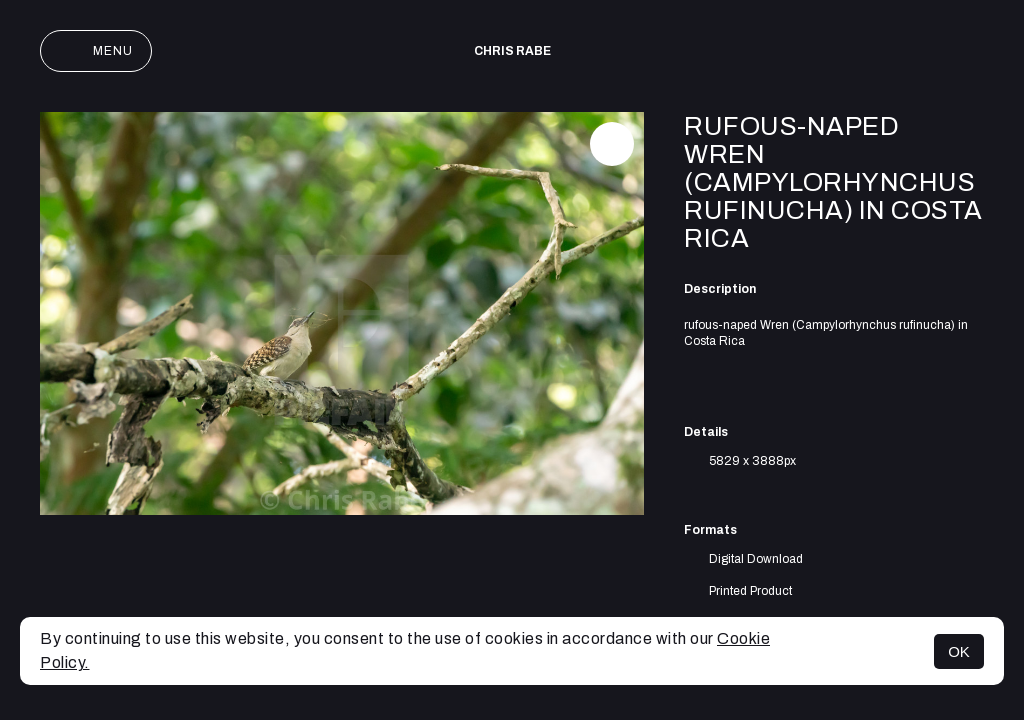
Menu (96, 51)
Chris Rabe (512, 51)
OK (959, 651)
